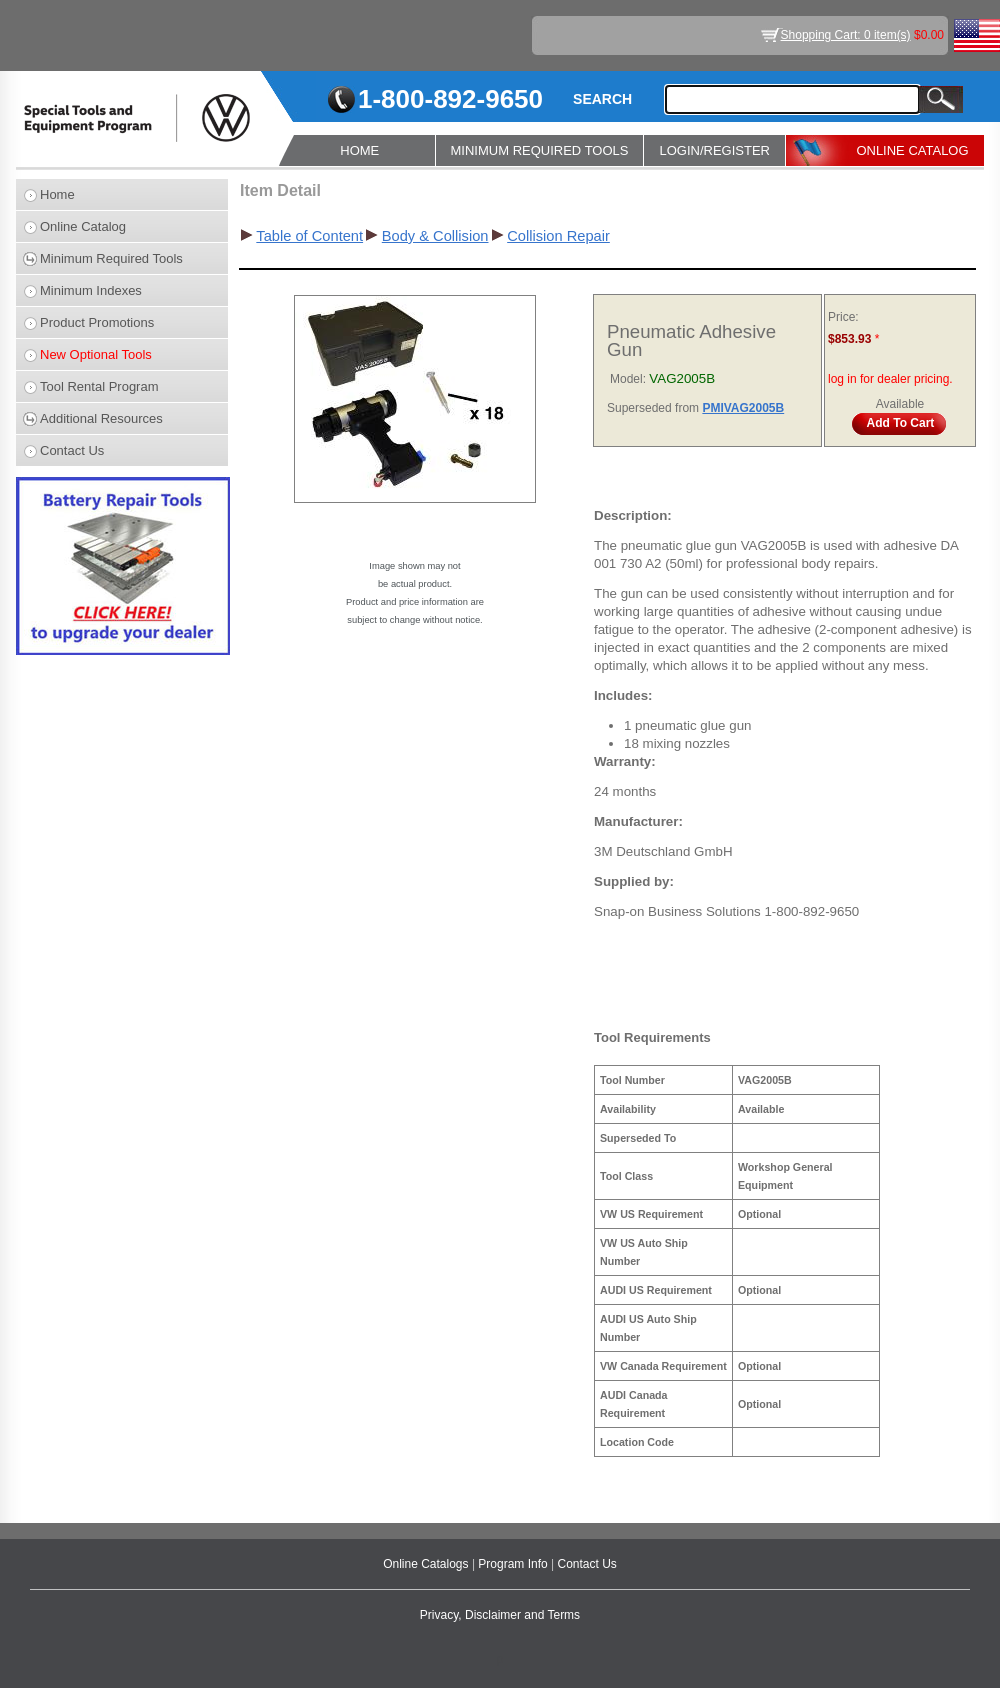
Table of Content (309, 236)
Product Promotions (97, 322)
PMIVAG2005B (743, 408)
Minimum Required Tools (111, 258)
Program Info (514, 1564)
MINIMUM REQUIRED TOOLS (540, 150)
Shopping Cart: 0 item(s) (846, 35)
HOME (359, 150)
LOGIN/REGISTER (714, 150)
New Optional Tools (96, 354)
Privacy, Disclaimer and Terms (500, 1615)
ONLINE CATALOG (912, 150)
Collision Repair (558, 236)
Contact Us (72, 450)
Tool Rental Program (99, 386)
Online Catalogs (427, 1564)
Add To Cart (901, 423)
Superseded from (654, 408)
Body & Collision (435, 236)
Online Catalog (83, 226)
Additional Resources (101, 418)
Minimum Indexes (91, 290)
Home (57, 194)
